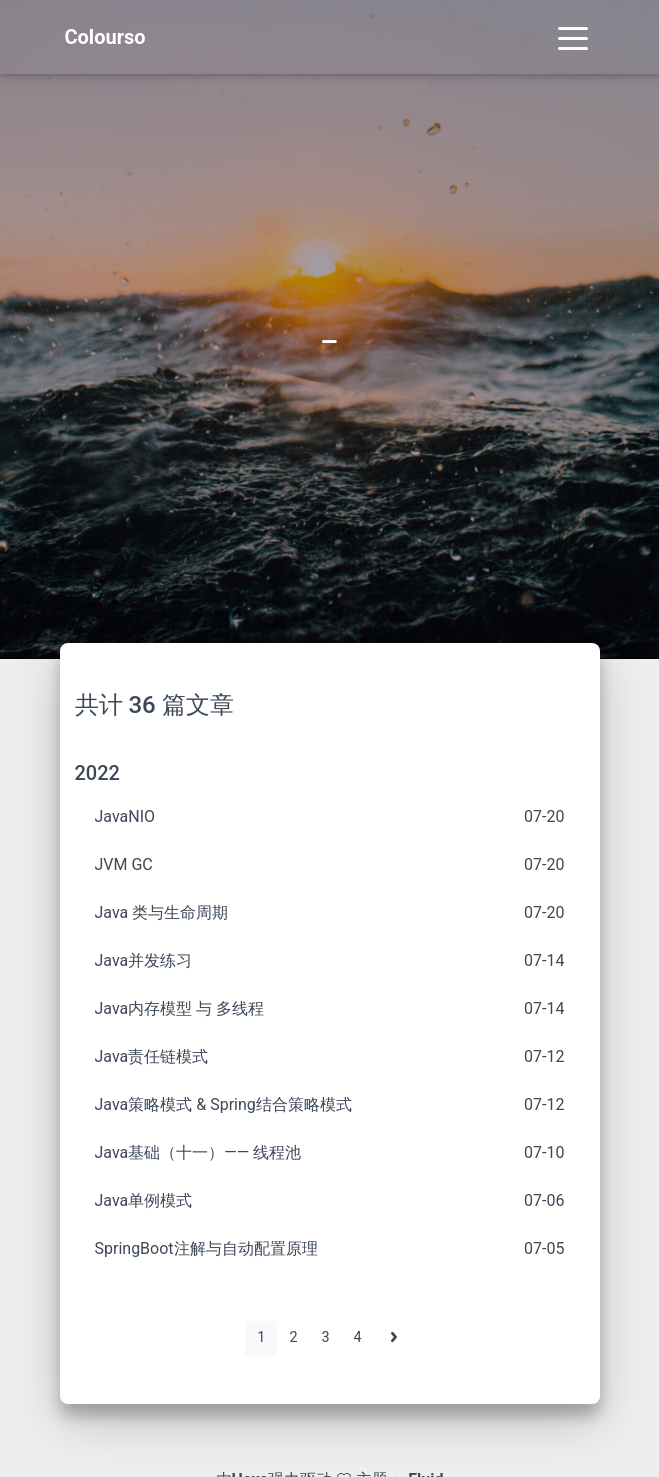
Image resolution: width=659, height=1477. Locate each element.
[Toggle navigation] (573, 37)
